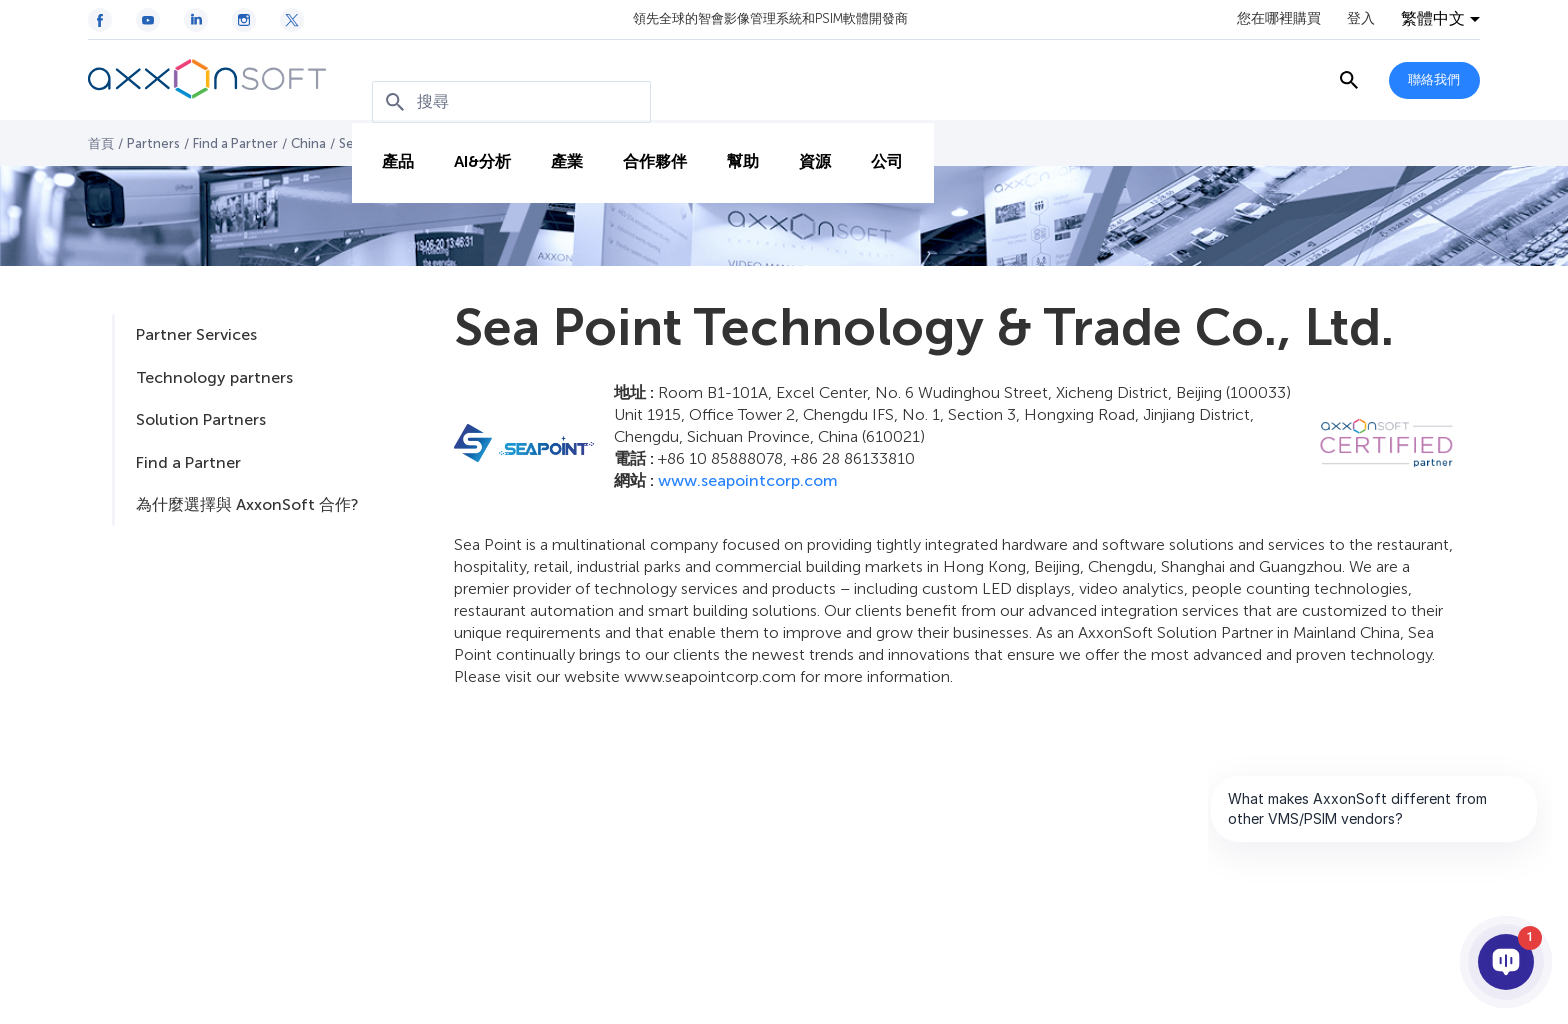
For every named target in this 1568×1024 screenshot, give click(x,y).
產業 (557, 141)
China (308, 143)
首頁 (101, 143)
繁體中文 (1433, 19)
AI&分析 (472, 141)
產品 (388, 141)
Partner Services (196, 334)
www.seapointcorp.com (748, 480)
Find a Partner (235, 143)
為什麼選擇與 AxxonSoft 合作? (247, 504)
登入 (1361, 19)
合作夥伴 (645, 141)
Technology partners (214, 377)
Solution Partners (201, 419)
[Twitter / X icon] (292, 20)
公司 (877, 141)
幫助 (733, 141)
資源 (805, 141)
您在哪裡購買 (1279, 19)
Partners (153, 143)
